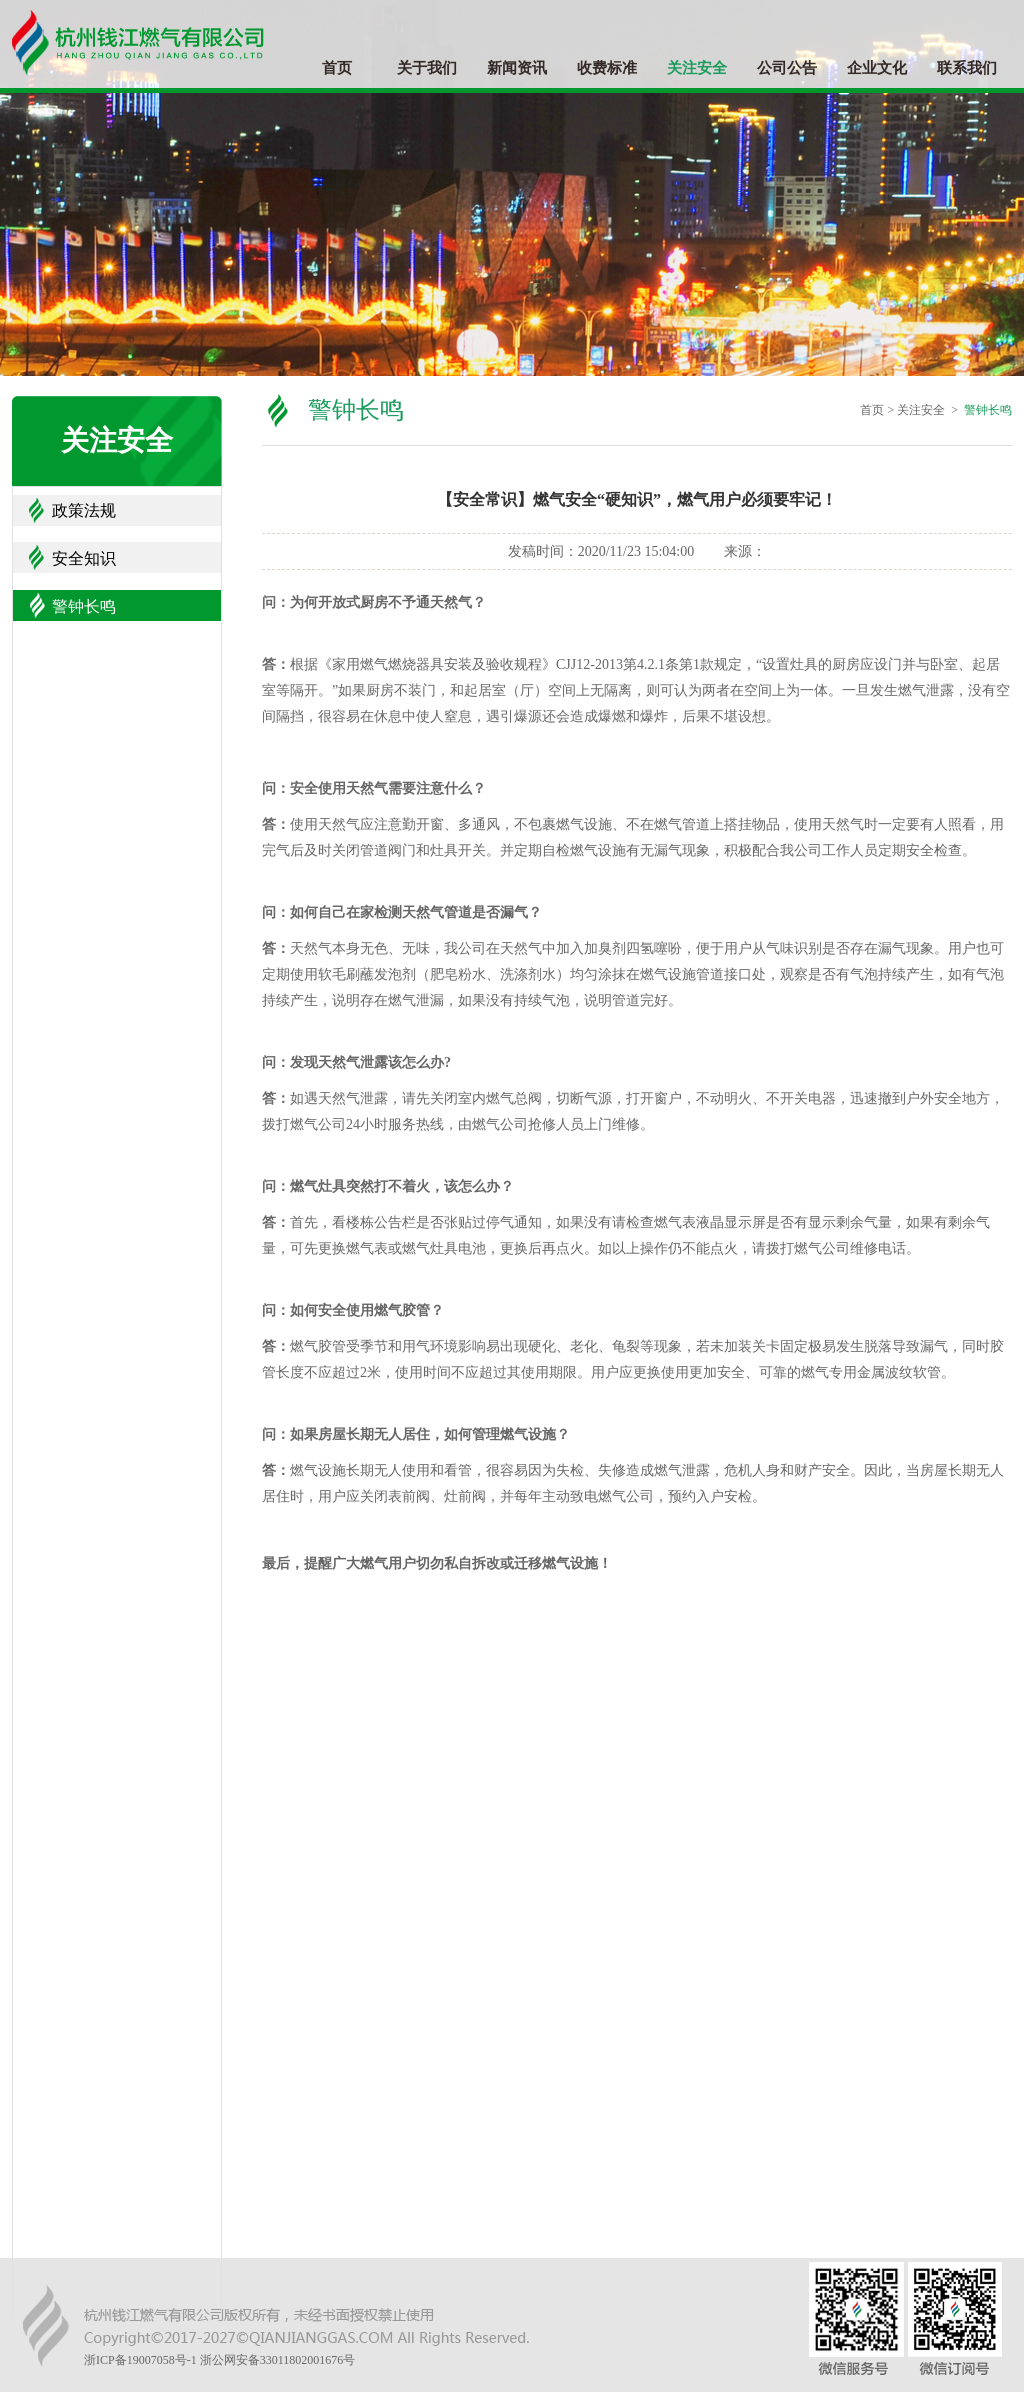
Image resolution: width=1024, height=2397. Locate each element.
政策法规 (84, 510)
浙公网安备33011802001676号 (278, 2360)
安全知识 (84, 558)
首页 (337, 68)
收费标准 (607, 68)
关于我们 (427, 68)
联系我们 (967, 68)
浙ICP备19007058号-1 (140, 2360)
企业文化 (877, 68)
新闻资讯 (517, 68)
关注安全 (697, 68)
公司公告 (787, 68)
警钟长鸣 (84, 606)
